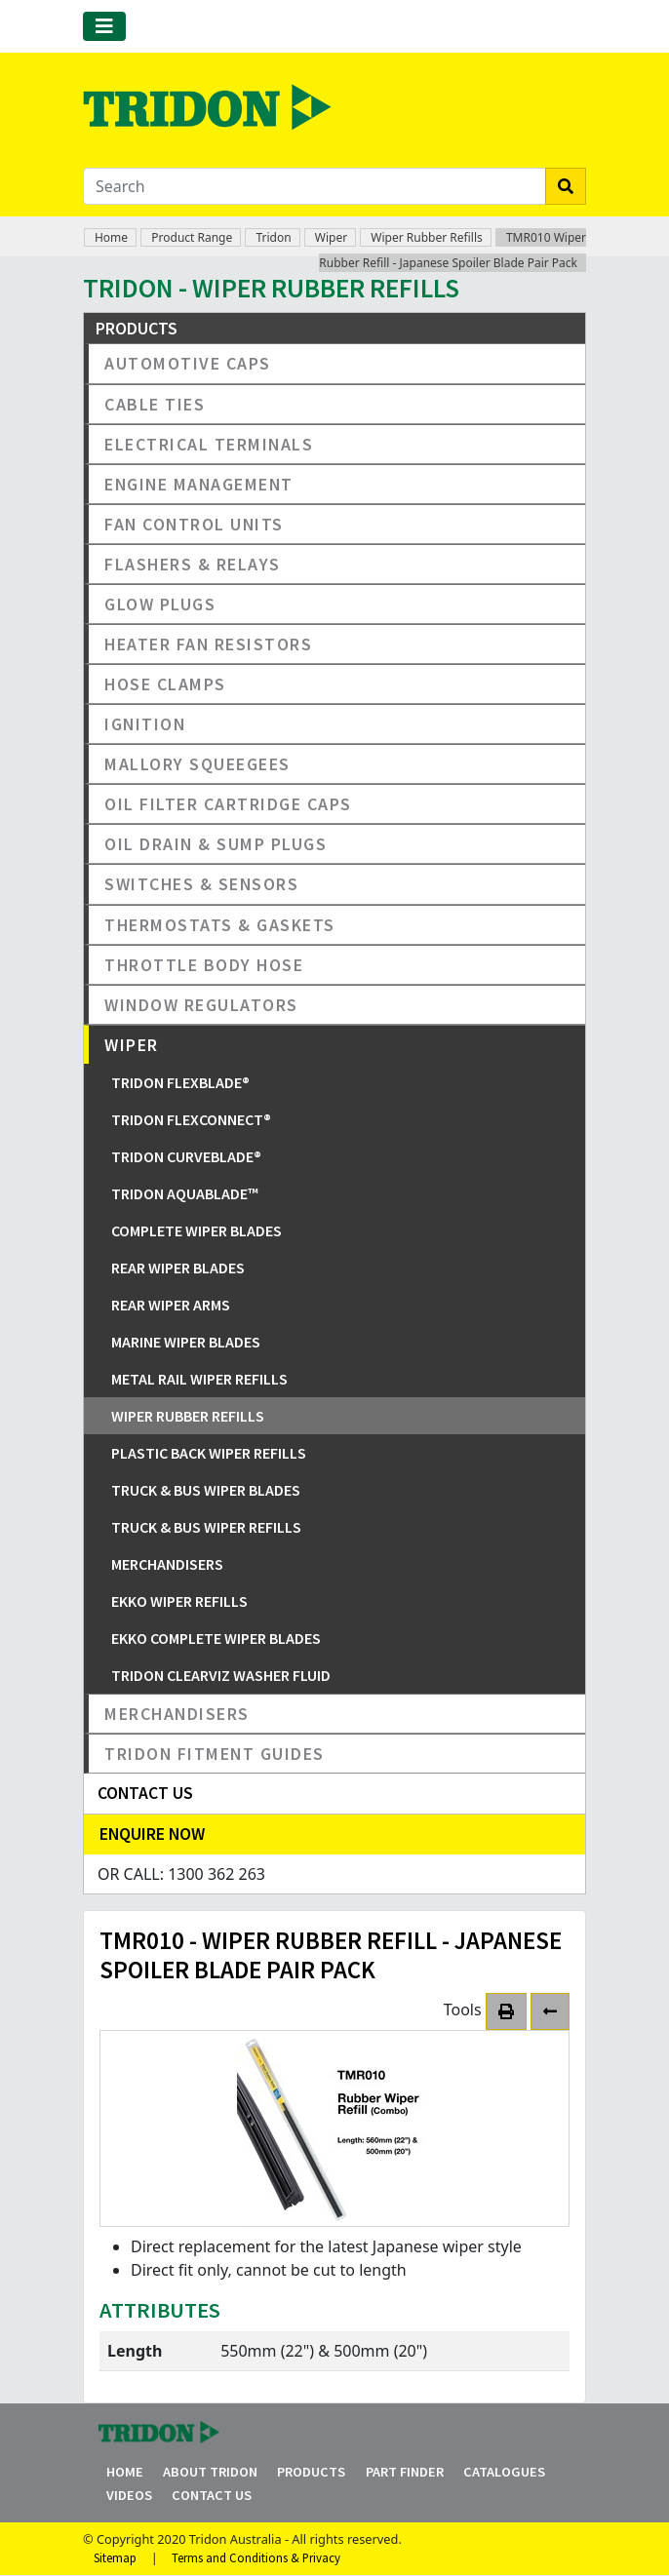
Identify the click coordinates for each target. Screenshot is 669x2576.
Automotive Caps (187, 363)
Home (111, 237)
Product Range (191, 237)
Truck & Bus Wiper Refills (206, 1527)
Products (311, 2471)
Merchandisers (167, 1564)
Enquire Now (152, 1833)
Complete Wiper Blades (196, 1230)
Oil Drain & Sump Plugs (215, 844)
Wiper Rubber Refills (426, 237)
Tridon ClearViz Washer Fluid (221, 1675)
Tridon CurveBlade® (186, 1156)
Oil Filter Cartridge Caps (228, 804)
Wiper (331, 237)
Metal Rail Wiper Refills (199, 1378)
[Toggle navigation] (104, 26)
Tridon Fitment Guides (214, 1753)
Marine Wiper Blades (185, 1341)
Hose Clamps (165, 684)
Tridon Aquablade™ (184, 1193)
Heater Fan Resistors (208, 644)
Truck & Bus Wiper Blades (205, 1490)
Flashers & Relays (192, 564)
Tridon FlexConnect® (191, 1119)
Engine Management (199, 484)
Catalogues (504, 2471)
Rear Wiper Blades (178, 1267)
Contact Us (212, 2495)
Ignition (144, 724)
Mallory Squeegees (197, 764)
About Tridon (210, 2471)
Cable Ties (154, 404)
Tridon (273, 237)
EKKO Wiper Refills (179, 1601)
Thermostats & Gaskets (219, 925)
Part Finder (405, 2471)
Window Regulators (201, 1005)
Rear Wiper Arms (170, 1304)
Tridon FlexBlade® (180, 1082)
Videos (129, 2495)
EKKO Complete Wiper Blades (216, 1638)
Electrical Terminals (208, 444)
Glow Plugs (160, 604)
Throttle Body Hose (203, 965)
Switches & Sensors (201, 884)
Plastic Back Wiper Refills (208, 1453)
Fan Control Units (194, 524)
